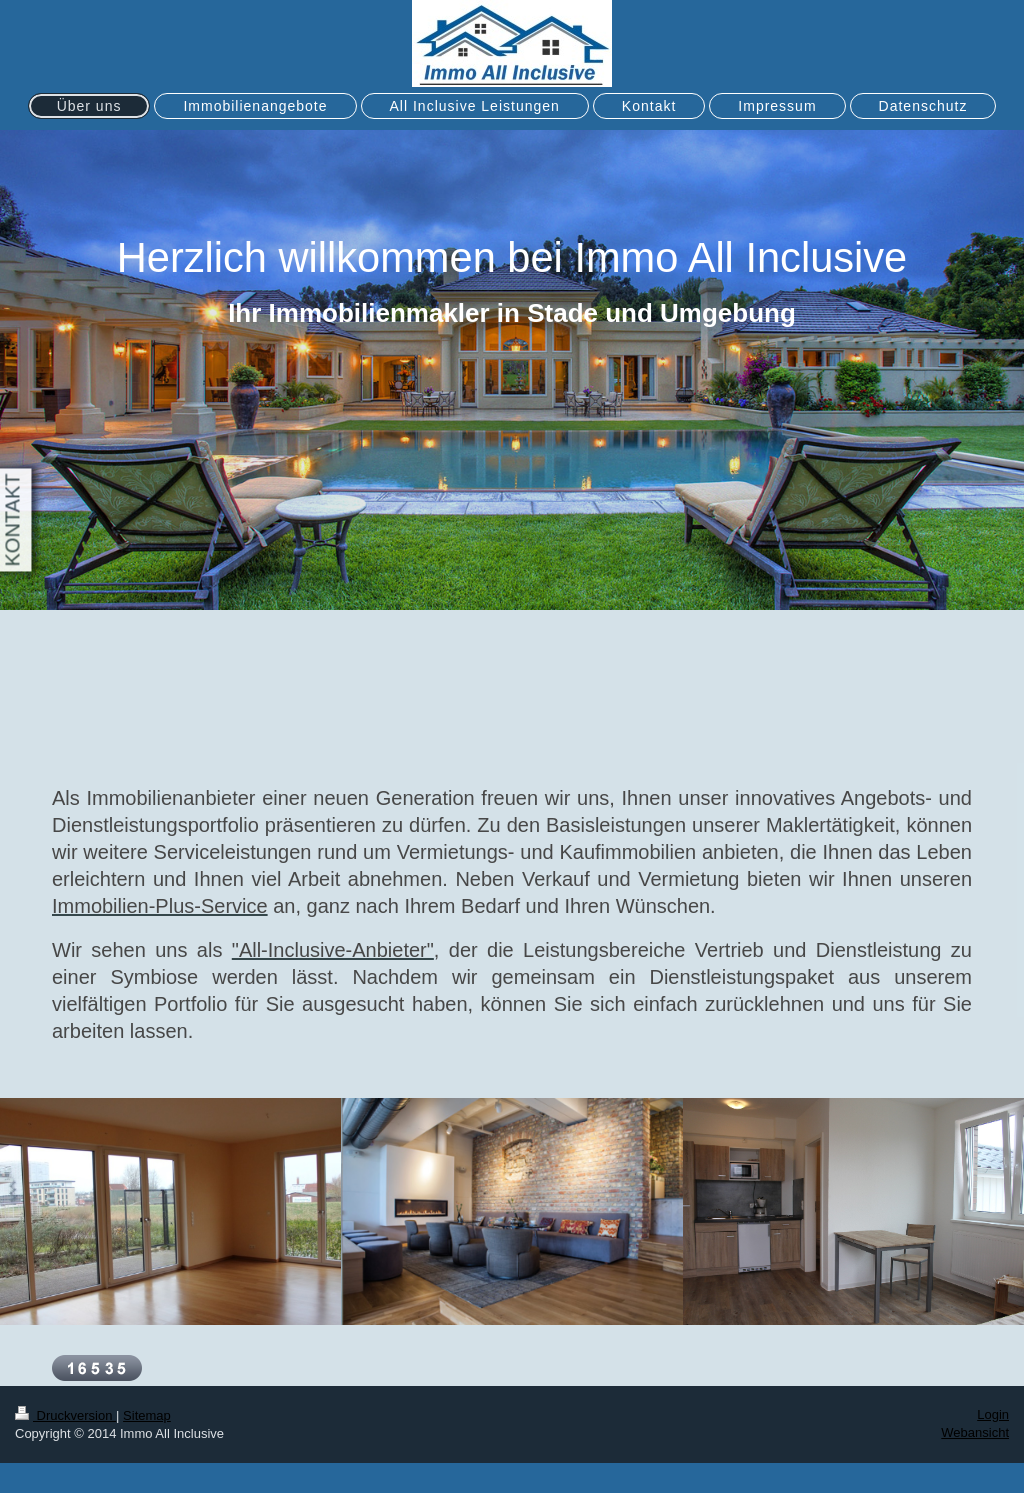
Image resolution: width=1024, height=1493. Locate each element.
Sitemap (147, 1415)
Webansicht (975, 1432)
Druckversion (65, 1415)
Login (993, 1414)
